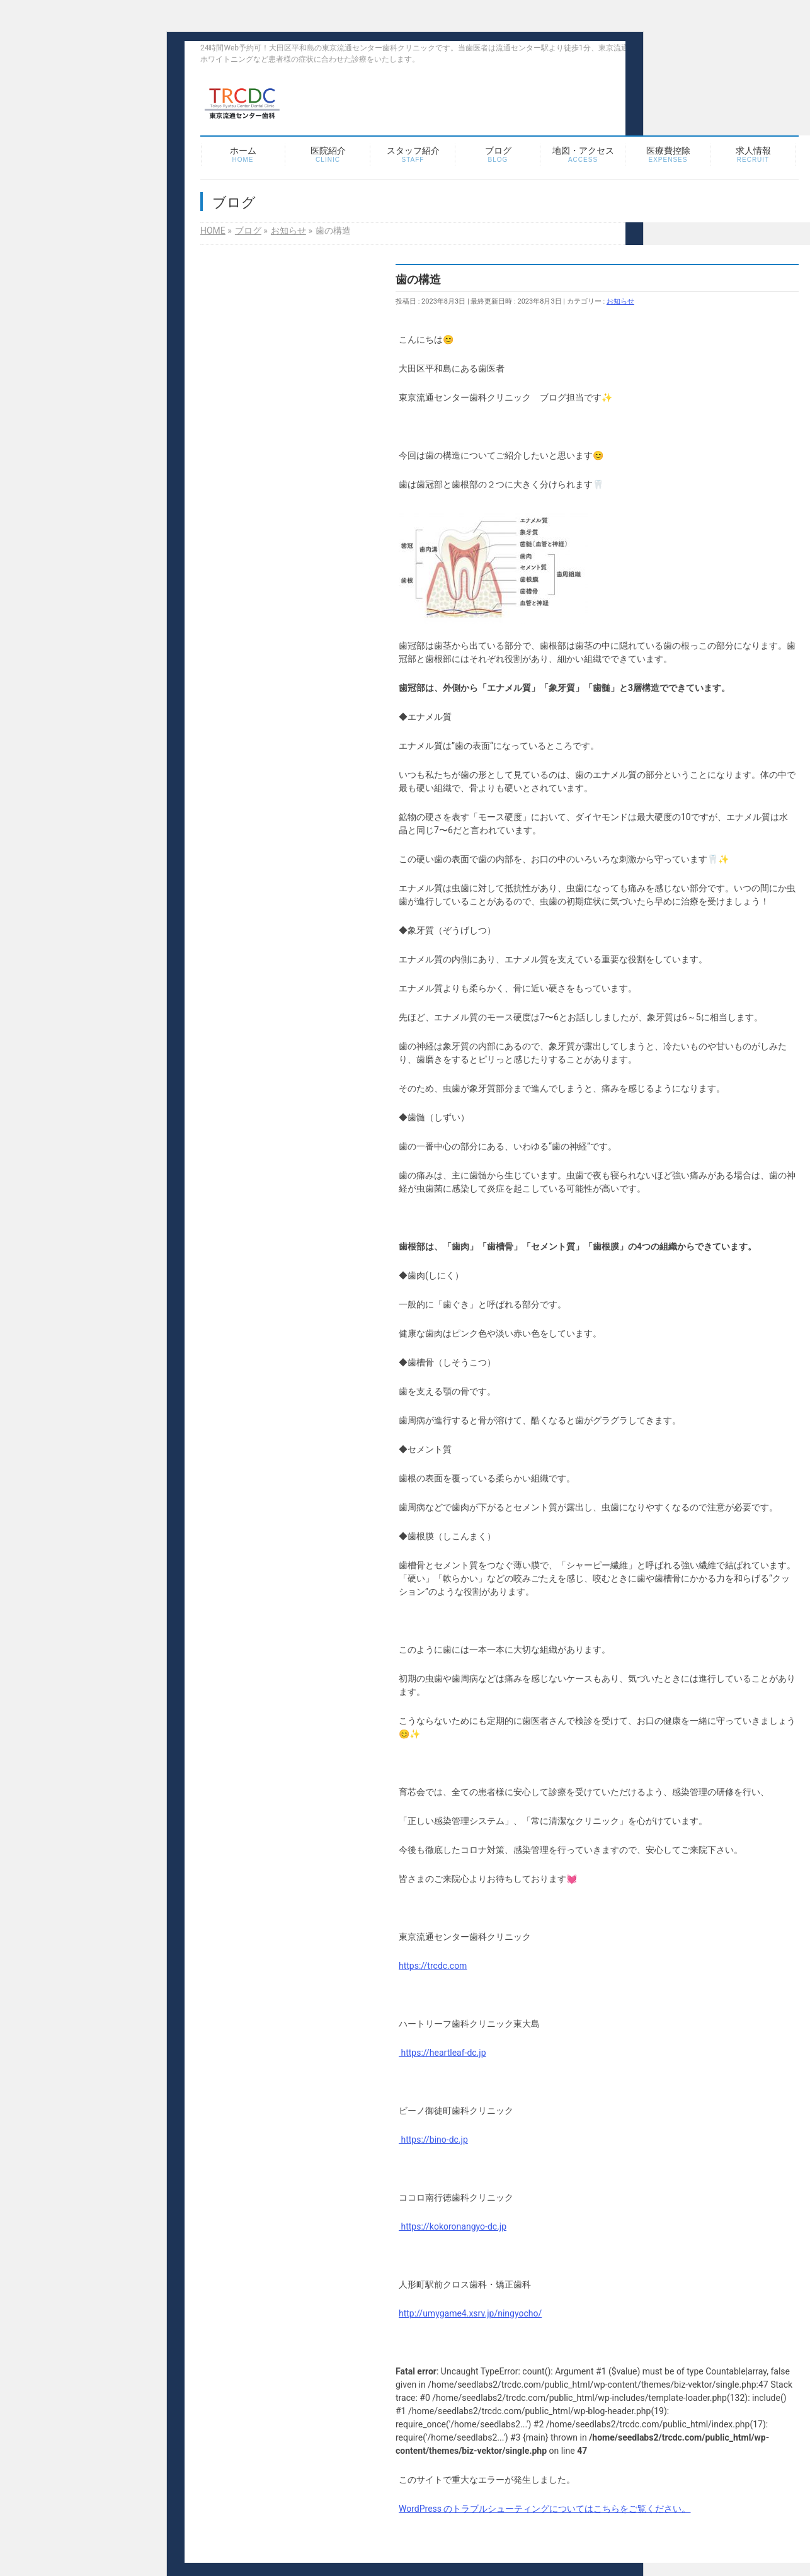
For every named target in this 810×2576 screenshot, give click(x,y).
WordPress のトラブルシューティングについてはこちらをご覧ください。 (545, 2509)
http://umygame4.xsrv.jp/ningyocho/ (470, 2313)
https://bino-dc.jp (433, 2139)
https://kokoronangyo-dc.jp (452, 2226)
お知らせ (620, 301)
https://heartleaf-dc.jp (442, 2053)
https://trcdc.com (433, 1966)
